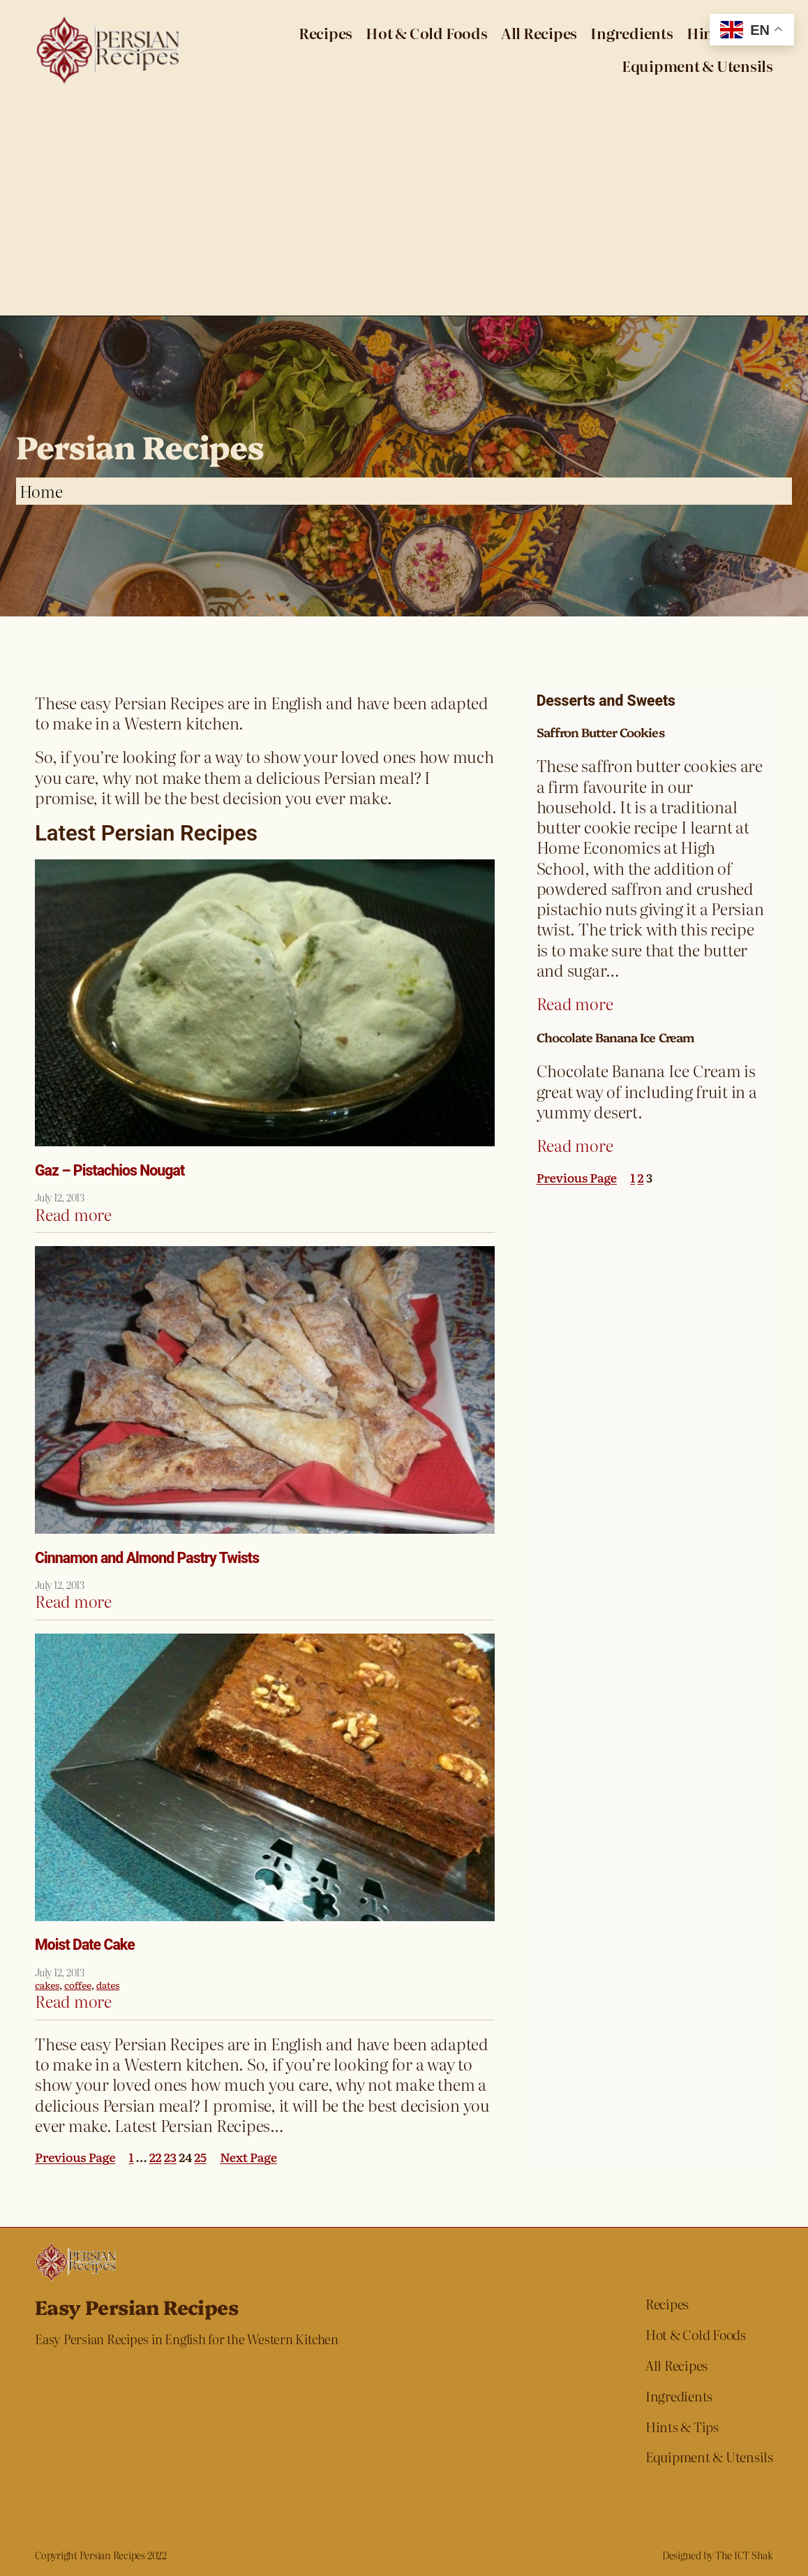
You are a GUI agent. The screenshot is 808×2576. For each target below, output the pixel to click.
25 (200, 2156)
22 (155, 2156)
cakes (47, 1985)
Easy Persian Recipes (136, 2306)
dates (107, 1985)
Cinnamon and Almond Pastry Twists (147, 1558)
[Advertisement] (404, 211)
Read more (73, 1214)
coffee (77, 1985)
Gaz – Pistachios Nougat (109, 1170)
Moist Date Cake (85, 1945)
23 (170, 2156)
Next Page (248, 2157)
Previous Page (75, 2157)
